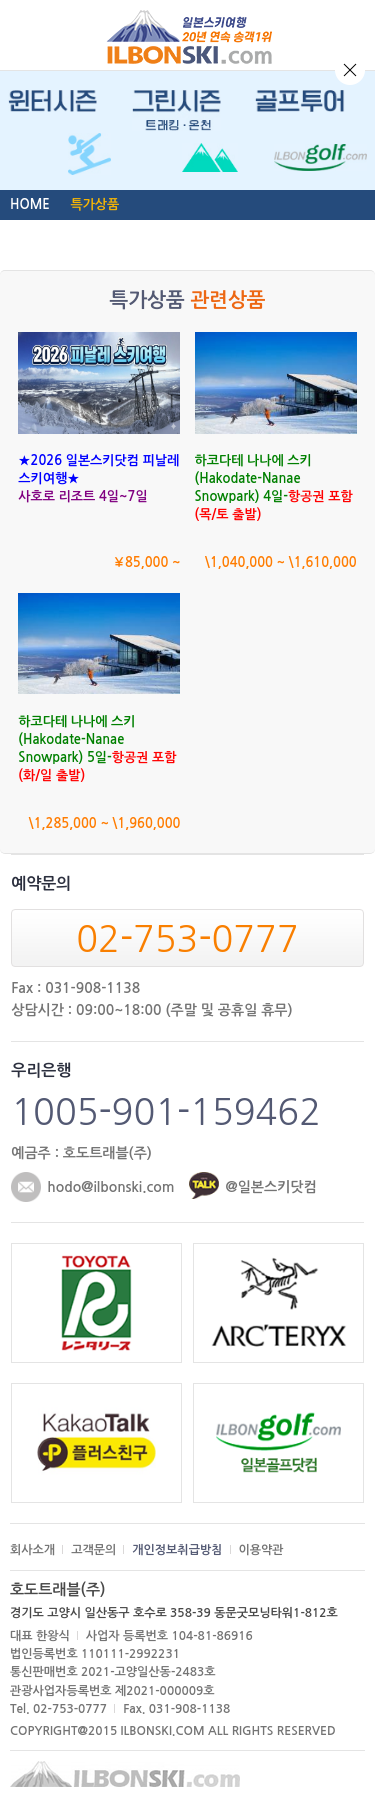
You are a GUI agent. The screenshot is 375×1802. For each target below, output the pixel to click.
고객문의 (93, 1550)
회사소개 (32, 1550)
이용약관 (261, 1550)
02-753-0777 (187, 939)
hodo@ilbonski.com (110, 1187)
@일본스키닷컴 (270, 1187)
